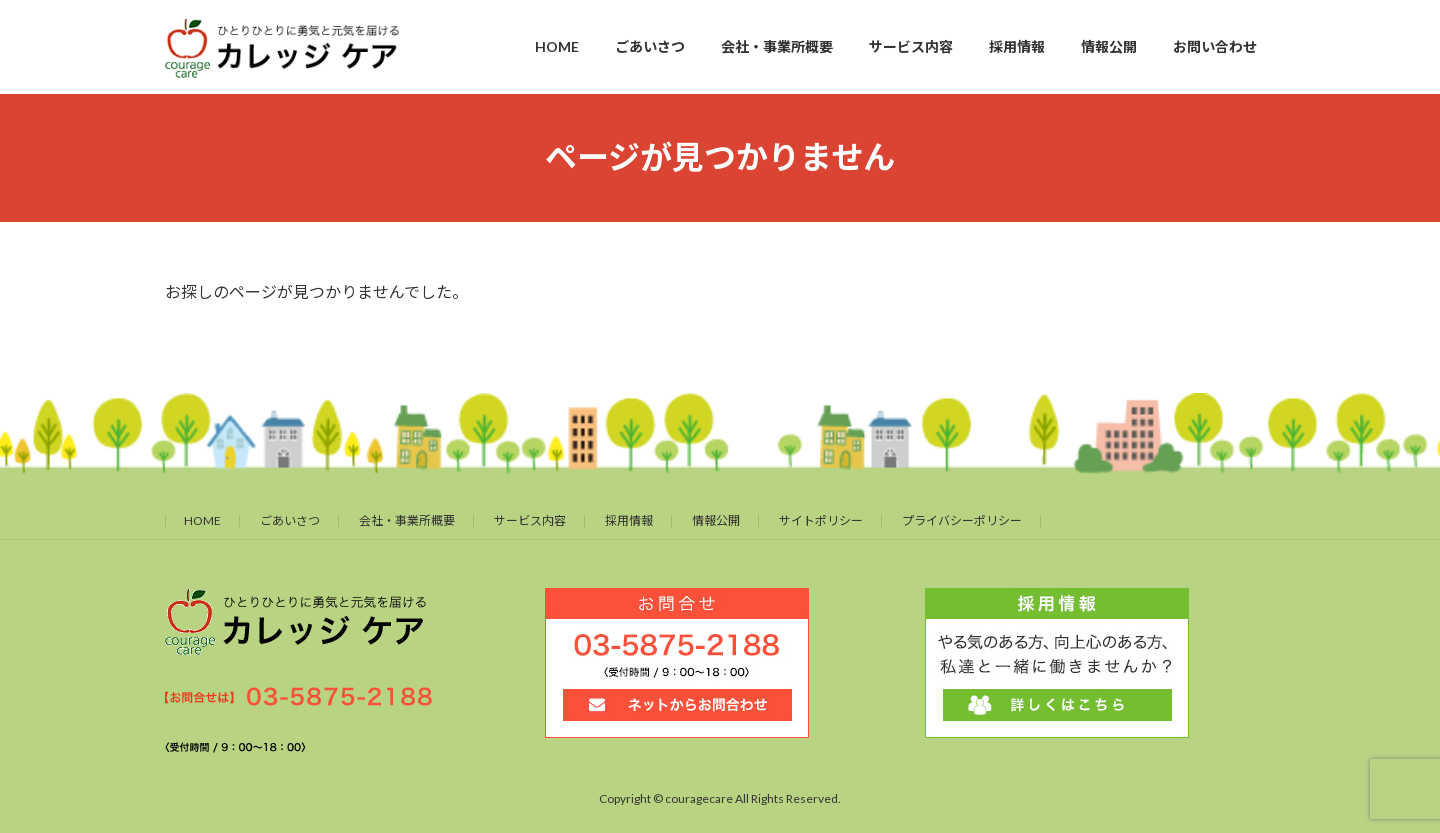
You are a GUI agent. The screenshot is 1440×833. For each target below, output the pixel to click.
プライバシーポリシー (962, 520)
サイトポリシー (821, 520)
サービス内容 (530, 520)
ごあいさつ (290, 520)
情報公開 (716, 520)
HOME (202, 520)
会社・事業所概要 (407, 520)
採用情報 (629, 520)
